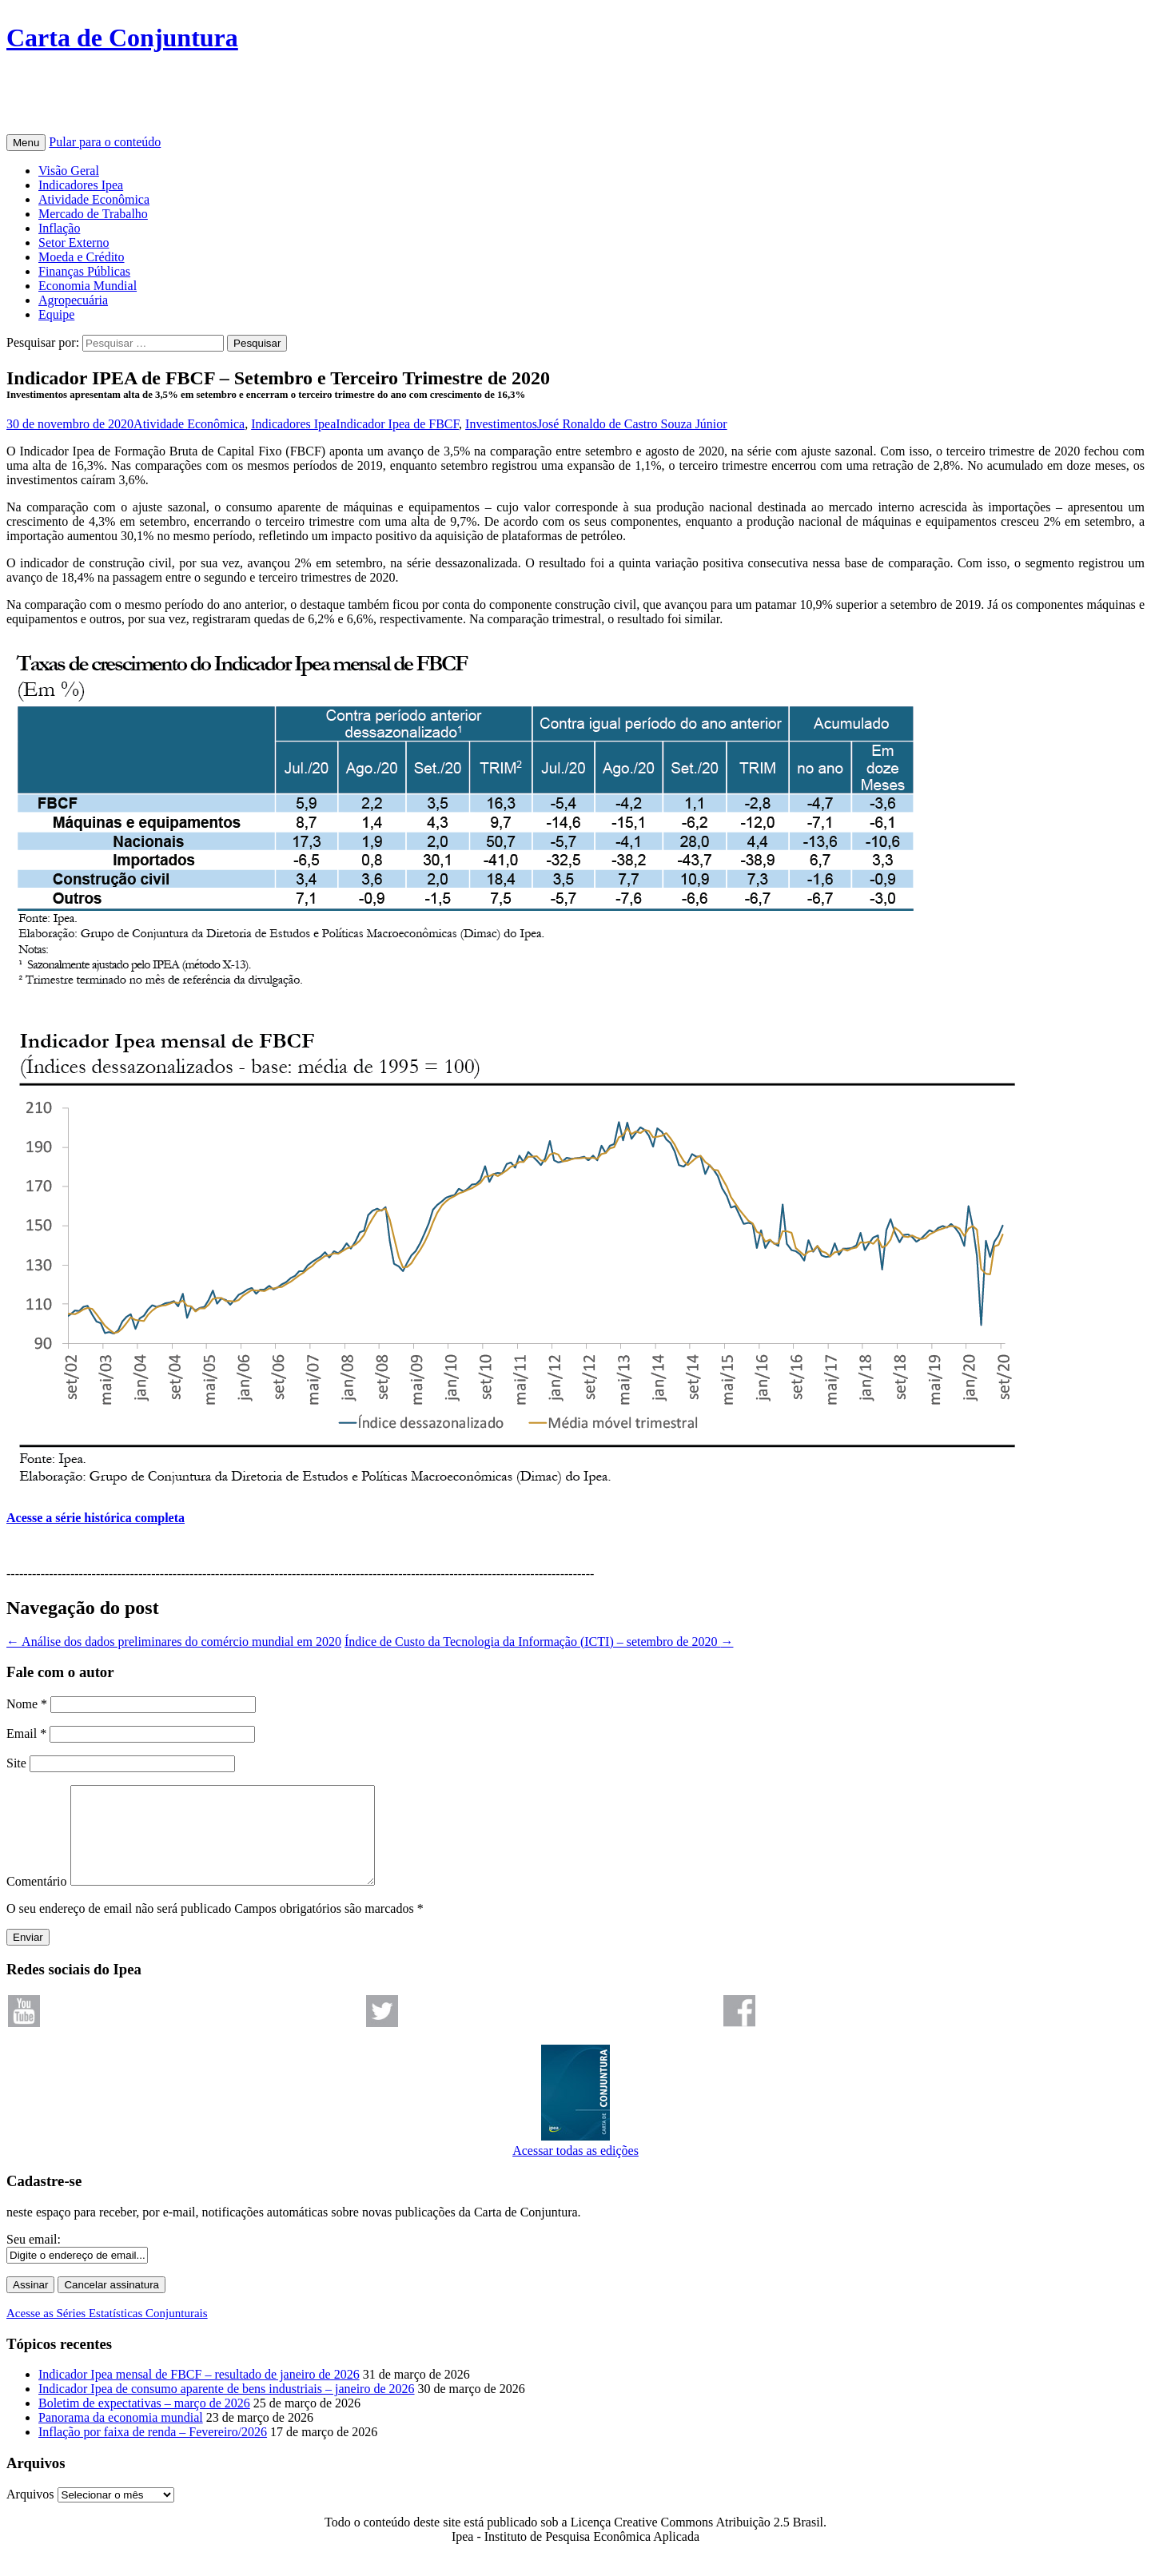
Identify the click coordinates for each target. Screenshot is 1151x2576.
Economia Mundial (87, 285)
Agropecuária (73, 300)
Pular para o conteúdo (105, 142)
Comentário (36, 1900)
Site (16, 1763)
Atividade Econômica (93, 199)
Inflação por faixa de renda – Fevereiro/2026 (152, 2451)
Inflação (59, 228)
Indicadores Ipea (80, 185)
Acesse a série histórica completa (95, 1518)
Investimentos (501, 424)
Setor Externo (73, 242)
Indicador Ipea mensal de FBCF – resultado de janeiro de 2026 (199, 2393)
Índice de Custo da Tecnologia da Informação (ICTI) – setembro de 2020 (539, 1641)
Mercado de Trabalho (93, 214)
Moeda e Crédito (81, 257)
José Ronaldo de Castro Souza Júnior (632, 424)
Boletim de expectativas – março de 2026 (144, 2422)
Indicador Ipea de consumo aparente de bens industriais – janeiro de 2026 (226, 2408)
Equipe (56, 314)
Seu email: (33, 2258)
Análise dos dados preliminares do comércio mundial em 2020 (173, 1641)
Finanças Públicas (84, 271)
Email (26, 1733)
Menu (26, 143)
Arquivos (30, 2513)
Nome (26, 1704)
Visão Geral (68, 170)
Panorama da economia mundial (120, 2436)
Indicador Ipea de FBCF (397, 424)
